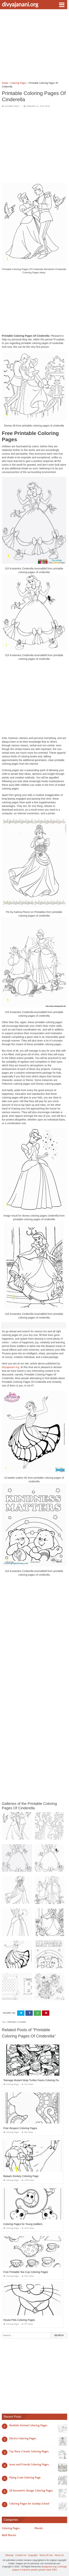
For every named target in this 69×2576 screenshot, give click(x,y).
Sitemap (9, 2555)
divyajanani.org (20, 4)
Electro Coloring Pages (22, 2438)
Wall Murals (9, 2535)
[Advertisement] (34, 46)
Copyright (32, 2555)
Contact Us (20, 2555)
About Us (59, 2555)
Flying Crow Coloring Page (25, 2477)
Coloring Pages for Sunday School (29, 2503)
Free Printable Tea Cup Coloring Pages (25, 2272)
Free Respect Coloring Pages (20, 2128)
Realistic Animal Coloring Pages (28, 2425)
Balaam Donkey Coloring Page (20, 2176)
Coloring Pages (11, 106)
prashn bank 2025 (48, 2569)
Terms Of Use (46, 2555)
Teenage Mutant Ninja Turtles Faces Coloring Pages (33, 2080)
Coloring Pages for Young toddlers (22, 2224)
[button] (61, 4)
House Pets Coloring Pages (19, 2319)
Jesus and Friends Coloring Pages (29, 2464)
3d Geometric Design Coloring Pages (31, 2490)
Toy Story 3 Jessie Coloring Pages (29, 2451)
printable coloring (16, 2022)
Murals (39, 2528)
